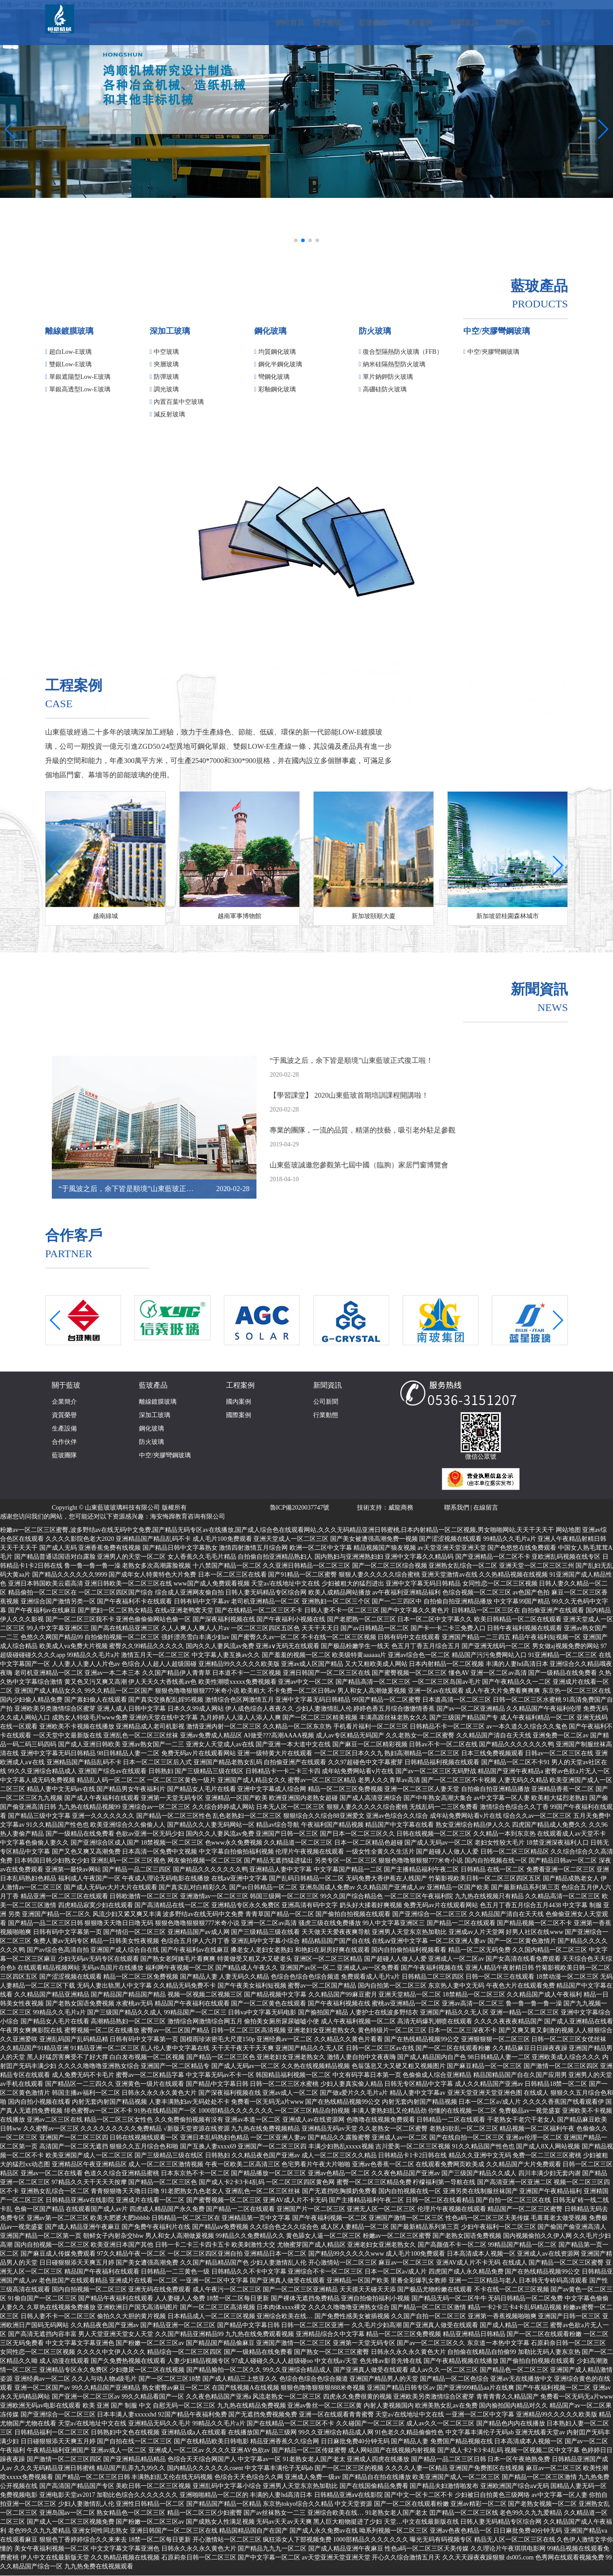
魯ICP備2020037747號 (300, 1508)
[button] (296, 240)
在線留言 (485, 1508)
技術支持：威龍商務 (385, 1508)
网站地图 (568, 1530)
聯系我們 (456, 1508)
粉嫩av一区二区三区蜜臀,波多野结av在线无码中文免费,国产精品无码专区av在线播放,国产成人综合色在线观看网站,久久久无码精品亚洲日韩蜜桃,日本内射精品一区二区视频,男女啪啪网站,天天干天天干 (277, 1530)
